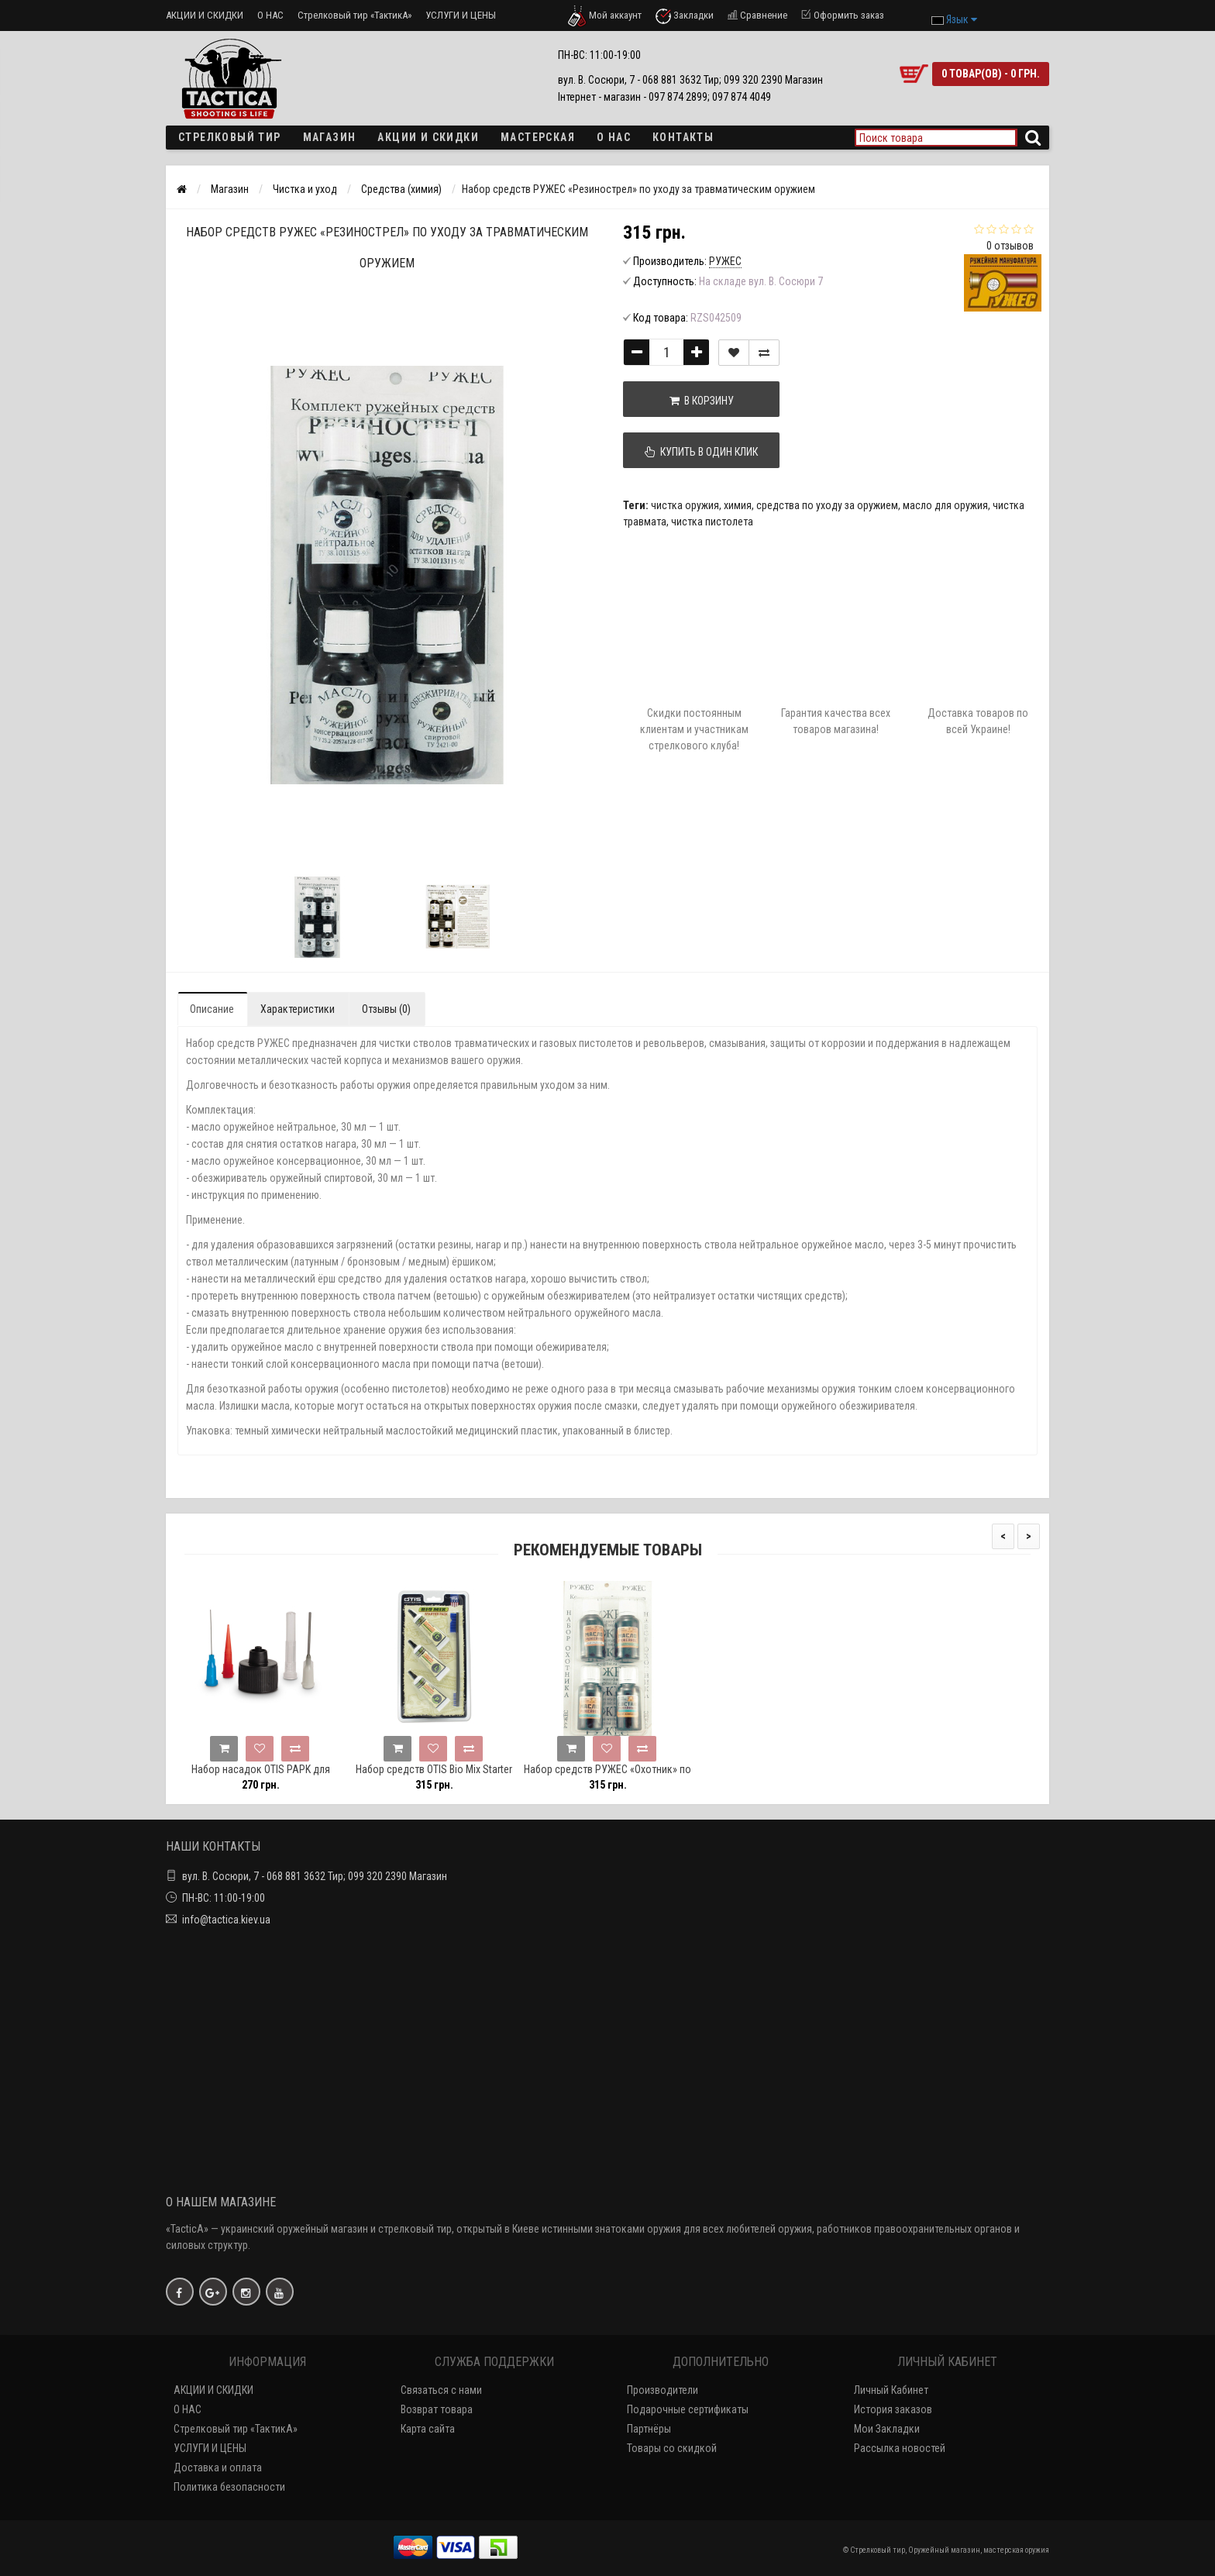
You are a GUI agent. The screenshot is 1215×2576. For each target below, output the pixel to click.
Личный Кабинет (891, 2390)
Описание (212, 1009)
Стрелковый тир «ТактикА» (354, 15)
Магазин (329, 137)
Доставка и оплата (218, 2467)
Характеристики (297, 1009)
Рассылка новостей (899, 2448)
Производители (662, 2390)
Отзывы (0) (386, 1009)
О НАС (270, 15)
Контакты (683, 137)
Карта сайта (428, 2429)
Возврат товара (437, 2409)
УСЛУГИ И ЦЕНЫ (460, 15)
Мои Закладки (887, 2429)
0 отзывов (1010, 245)
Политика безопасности (229, 2487)
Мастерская (538, 137)
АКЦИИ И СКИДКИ (204, 15)
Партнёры (649, 2429)
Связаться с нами (441, 2390)
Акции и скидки (428, 137)
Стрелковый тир (229, 137)
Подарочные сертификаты (688, 2409)
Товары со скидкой (672, 2448)
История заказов (893, 2409)
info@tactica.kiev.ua (226, 1919)
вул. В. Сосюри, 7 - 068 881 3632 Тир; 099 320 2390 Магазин (314, 1876)
